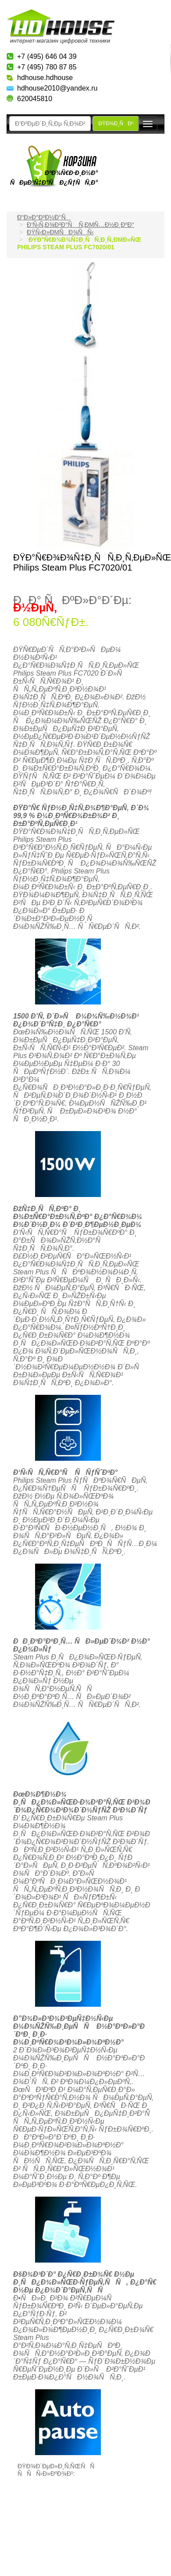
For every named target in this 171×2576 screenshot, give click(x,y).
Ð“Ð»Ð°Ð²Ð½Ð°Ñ (44, 217)
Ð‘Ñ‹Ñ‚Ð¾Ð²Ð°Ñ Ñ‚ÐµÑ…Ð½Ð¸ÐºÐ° (80, 224)
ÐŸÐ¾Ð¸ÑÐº (115, 123)
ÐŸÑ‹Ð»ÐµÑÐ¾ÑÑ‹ (60, 232)
